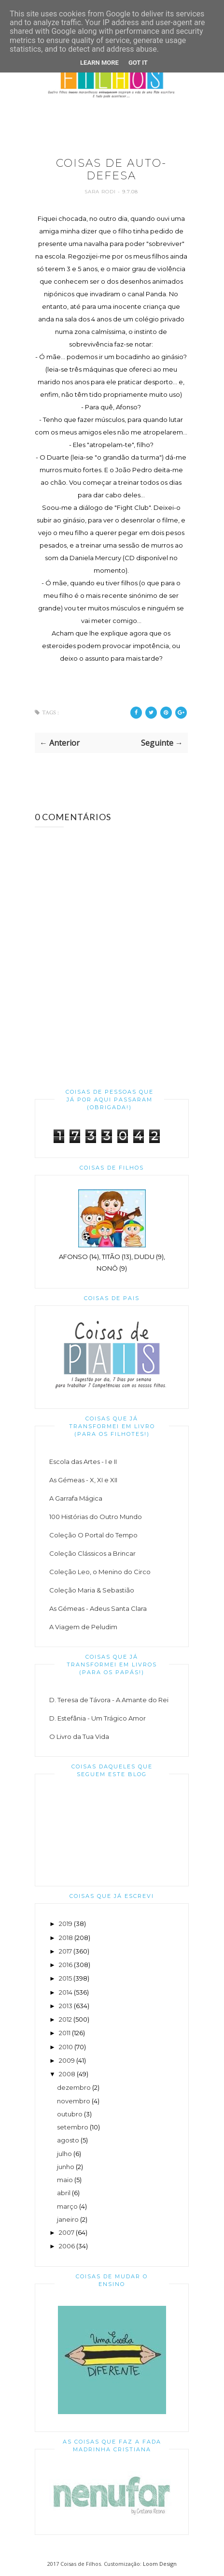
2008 (67, 2074)
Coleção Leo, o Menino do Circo (100, 1572)
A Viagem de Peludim (83, 1627)
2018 (66, 1937)
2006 (67, 2246)
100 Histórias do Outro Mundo (95, 1516)
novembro (73, 2101)
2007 (66, 2232)
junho (65, 2167)
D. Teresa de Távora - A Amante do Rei (108, 1700)
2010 (66, 2047)
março (67, 2206)
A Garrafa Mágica (75, 1498)
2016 (65, 1964)
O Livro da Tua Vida (79, 1736)
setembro (72, 2127)
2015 (65, 1978)
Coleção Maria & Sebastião (91, 1590)
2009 (67, 2060)
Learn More (99, 62)
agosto (68, 2140)
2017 (65, 1951)
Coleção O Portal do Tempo (93, 1535)
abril (63, 2193)
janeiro (68, 2219)
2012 (65, 2019)
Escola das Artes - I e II (83, 1461)
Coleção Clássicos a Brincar (92, 1553)
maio (65, 2180)
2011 (64, 2033)
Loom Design (160, 2563)
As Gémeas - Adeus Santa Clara (98, 1608)
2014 (65, 1992)
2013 (65, 2006)
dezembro (74, 2087)
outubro (70, 2114)
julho (64, 2153)
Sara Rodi (101, 191)
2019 (65, 1923)
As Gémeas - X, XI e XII (83, 1480)
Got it (138, 62)
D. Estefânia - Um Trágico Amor (97, 1718)
